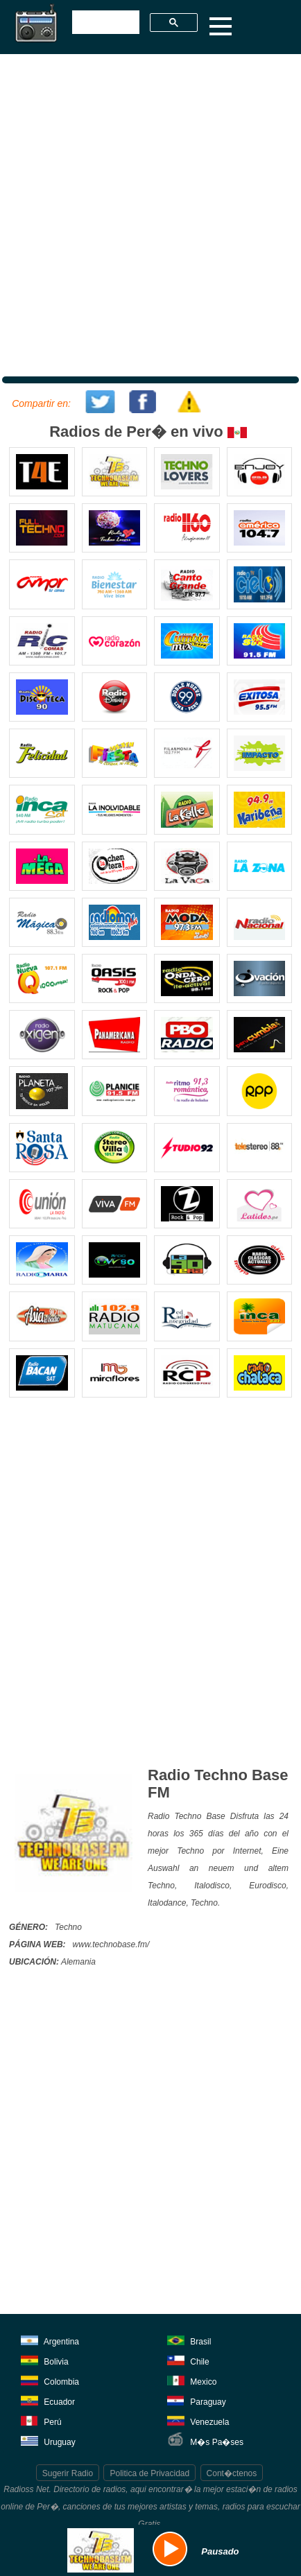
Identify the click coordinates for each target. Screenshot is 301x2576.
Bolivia (45, 2359)
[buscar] (104, 23)
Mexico (191, 2379)
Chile (188, 2359)
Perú (41, 2419)
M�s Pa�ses (205, 2440)
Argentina (50, 2339)
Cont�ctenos (232, 2473)
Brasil (189, 2339)
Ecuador (48, 2399)
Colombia (50, 2379)
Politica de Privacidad (149, 2473)
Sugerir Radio (67, 2473)
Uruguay (48, 2440)
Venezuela (198, 2419)
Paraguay (196, 2399)
